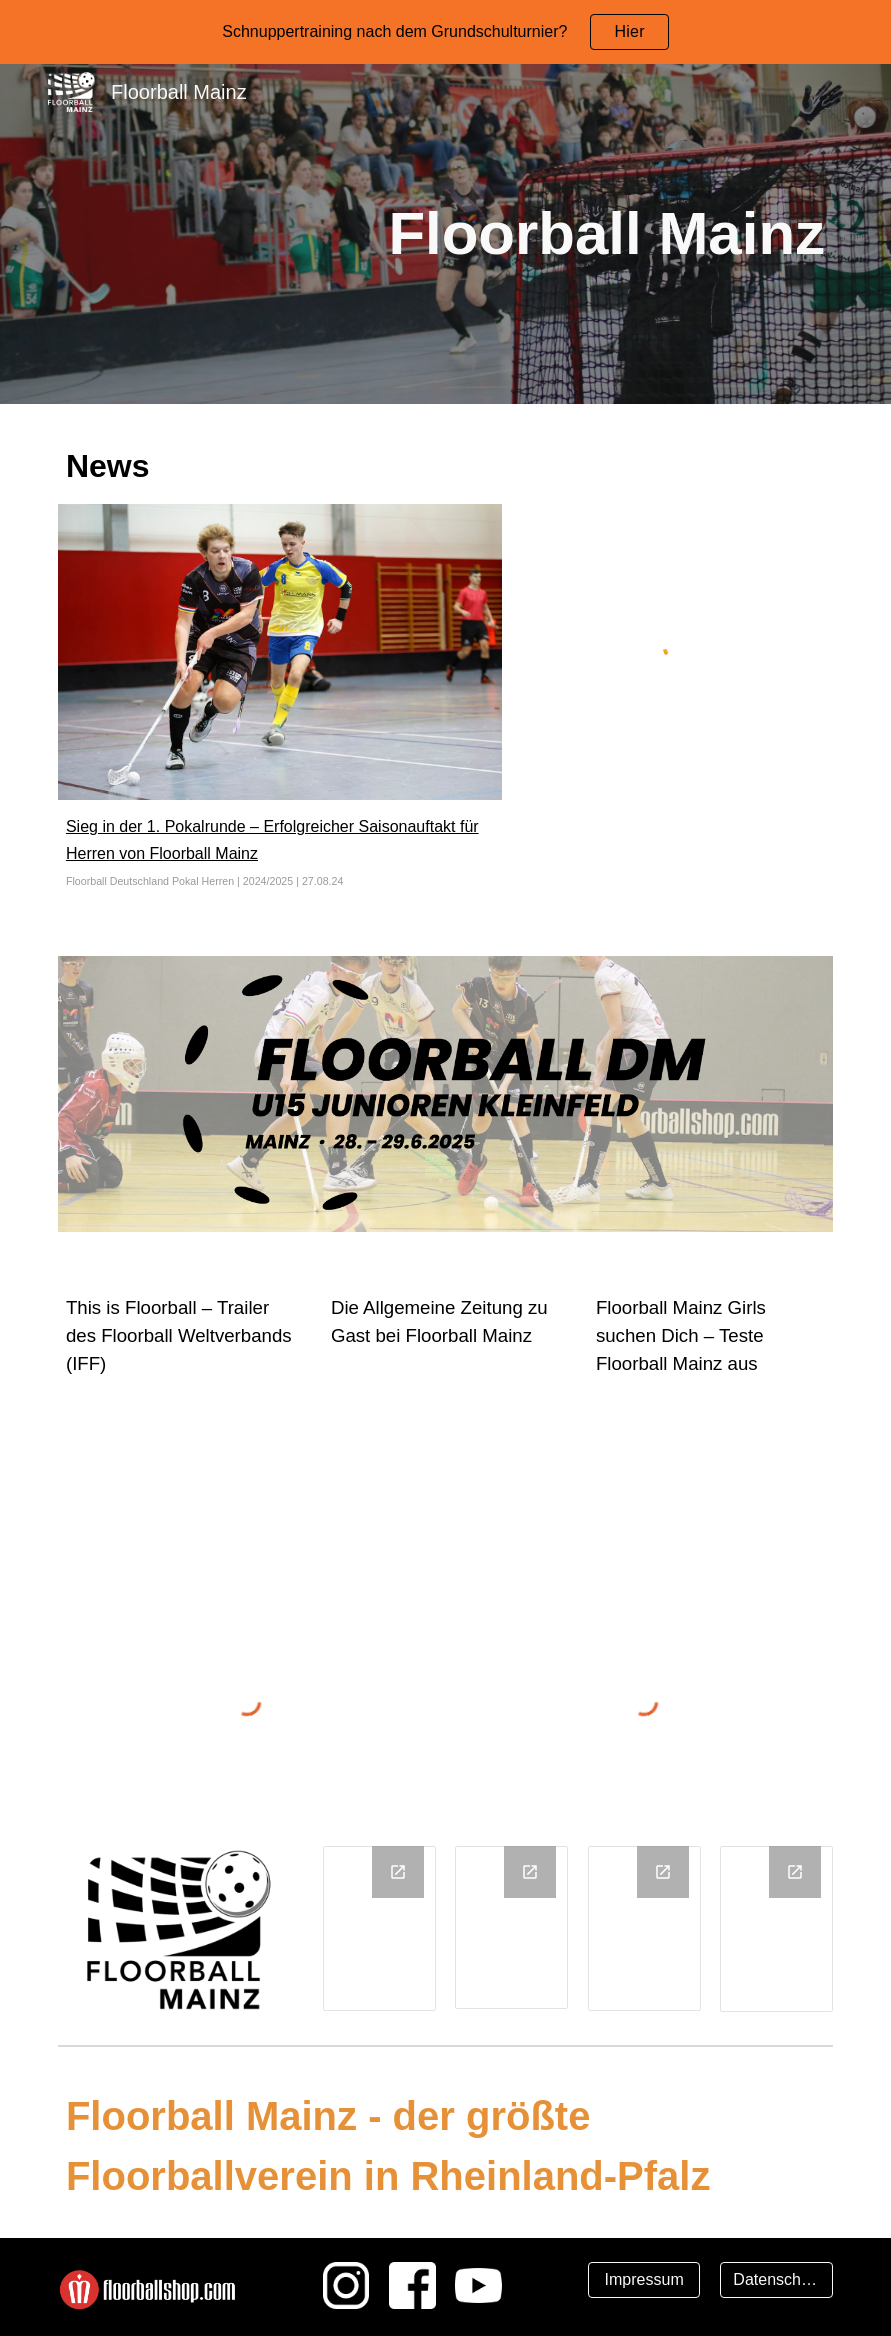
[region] (445, 32)
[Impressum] (644, 2280)
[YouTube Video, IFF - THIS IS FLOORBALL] (180, 1475)
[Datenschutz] (776, 2280)
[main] (478, 234)
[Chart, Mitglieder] (379, 1928)
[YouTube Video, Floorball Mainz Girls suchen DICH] (710, 1475)
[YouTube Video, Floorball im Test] (445, 1447)
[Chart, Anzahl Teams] (644, 1928)
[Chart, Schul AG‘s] (776, 1929)
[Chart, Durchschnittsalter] (511, 1927)
